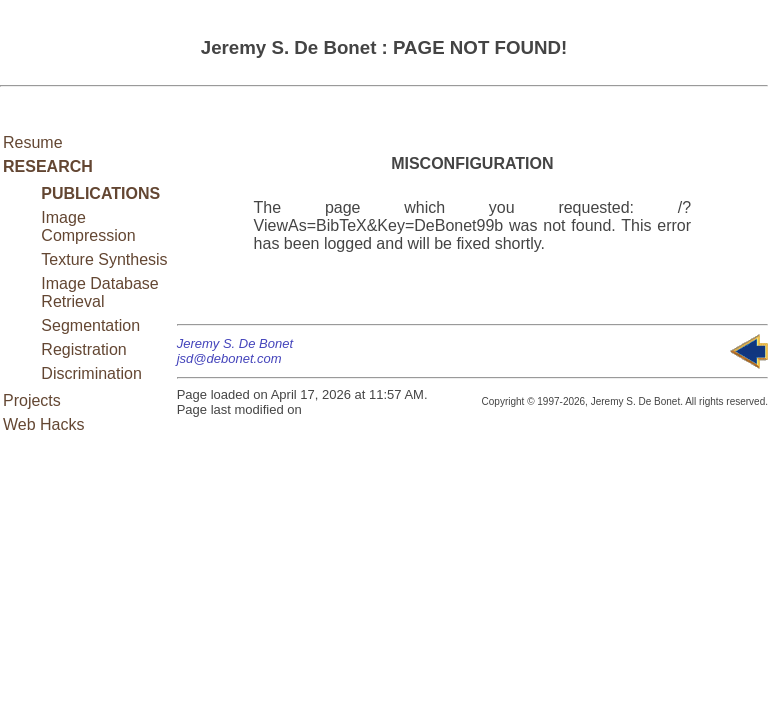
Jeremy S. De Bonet (235, 343)
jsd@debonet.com (229, 358)
